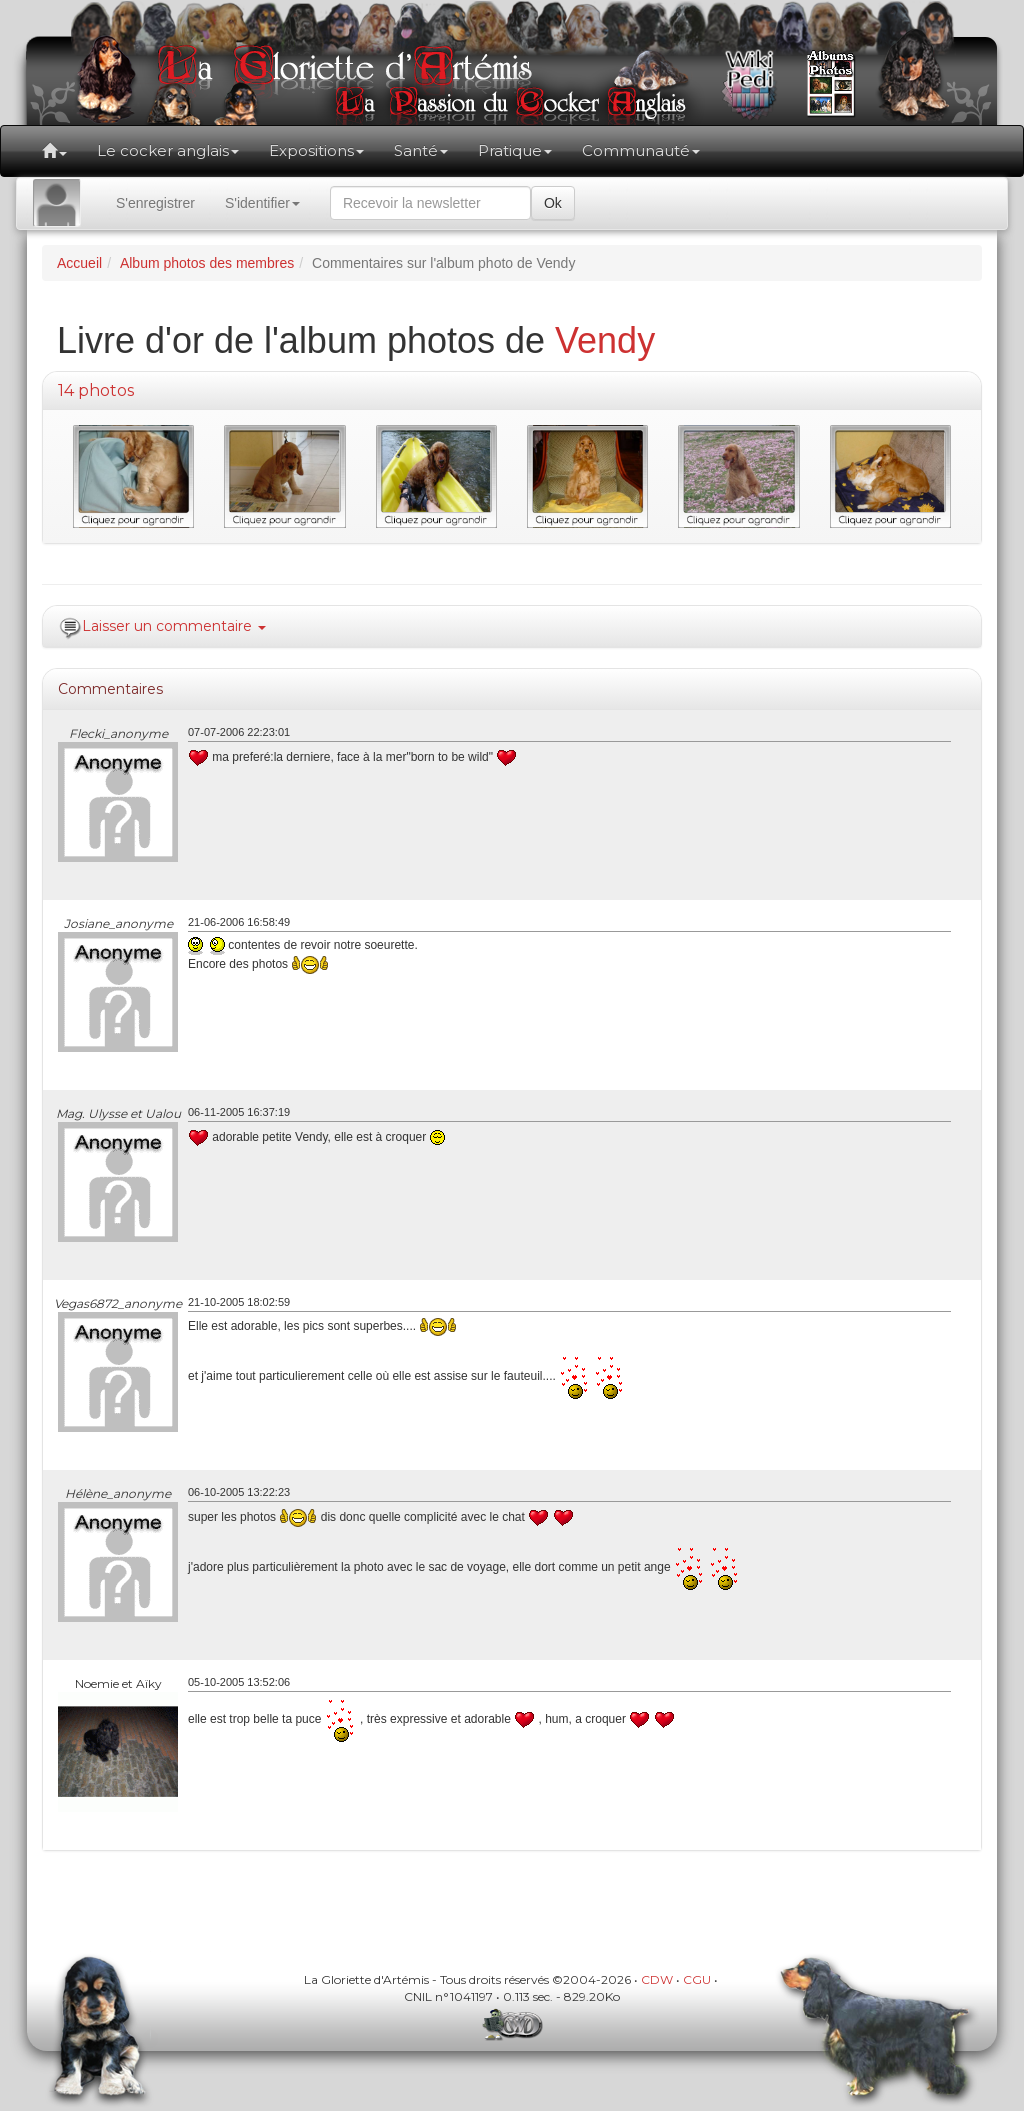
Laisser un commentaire (174, 626)
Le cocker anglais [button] (168, 150)
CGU (697, 1979)
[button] (54, 151)
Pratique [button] (515, 150)
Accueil (79, 263)
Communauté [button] (641, 150)
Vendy (605, 340)
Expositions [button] (316, 150)
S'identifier (262, 203)
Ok (553, 203)
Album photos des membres (207, 263)
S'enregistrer (155, 203)
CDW (657, 1979)
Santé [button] (421, 150)
